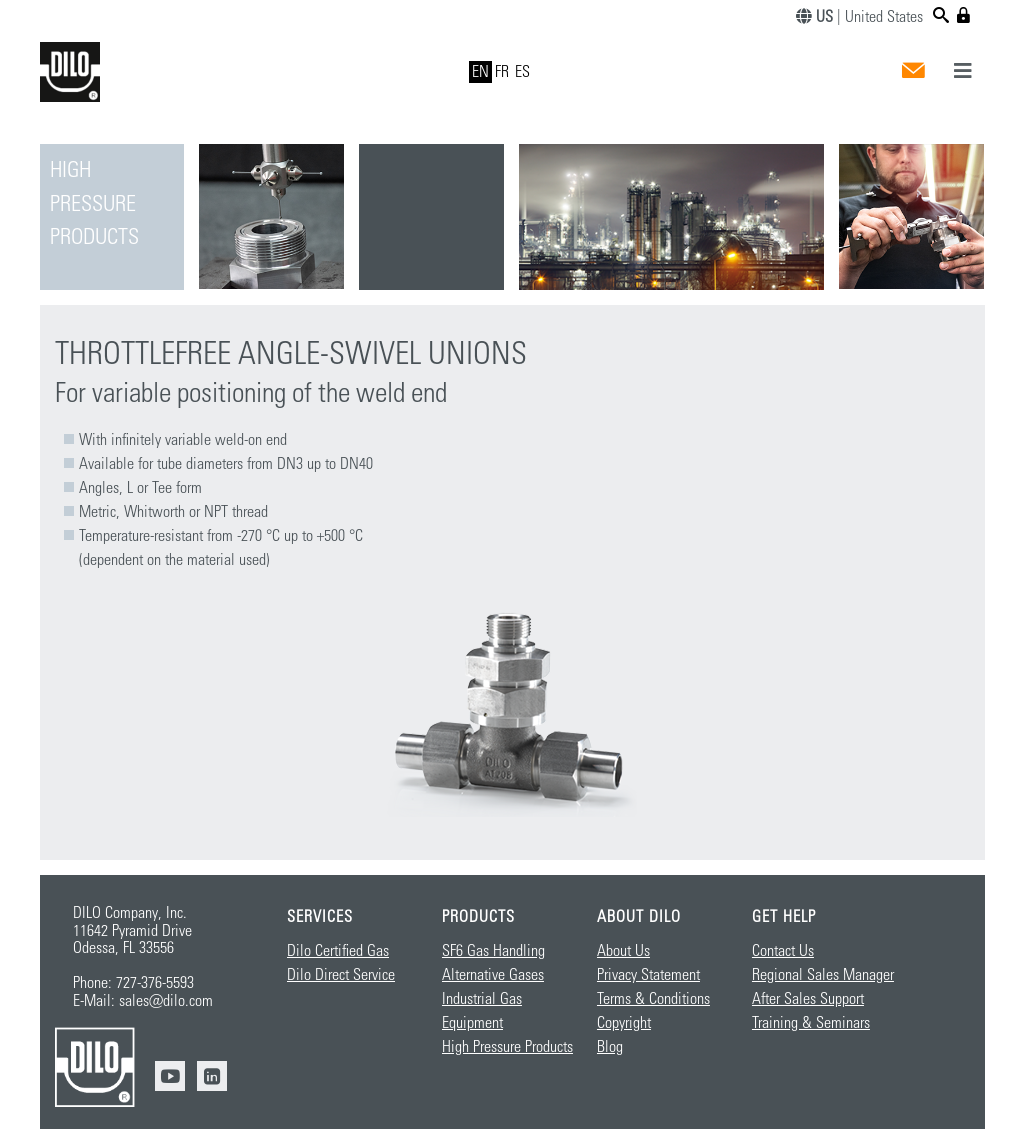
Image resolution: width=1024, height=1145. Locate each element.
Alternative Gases (493, 975)
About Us (623, 951)
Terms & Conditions (653, 999)
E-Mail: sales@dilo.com (143, 1001)
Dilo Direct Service (341, 975)
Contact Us (783, 951)
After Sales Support (808, 999)
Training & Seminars (811, 1023)
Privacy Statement (648, 975)
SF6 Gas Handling (493, 951)
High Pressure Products (507, 1047)
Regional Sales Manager (823, 975)
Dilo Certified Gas (338, 951)
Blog (610, 1047)
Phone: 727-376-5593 (133, 983)
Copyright (624, 1023)
